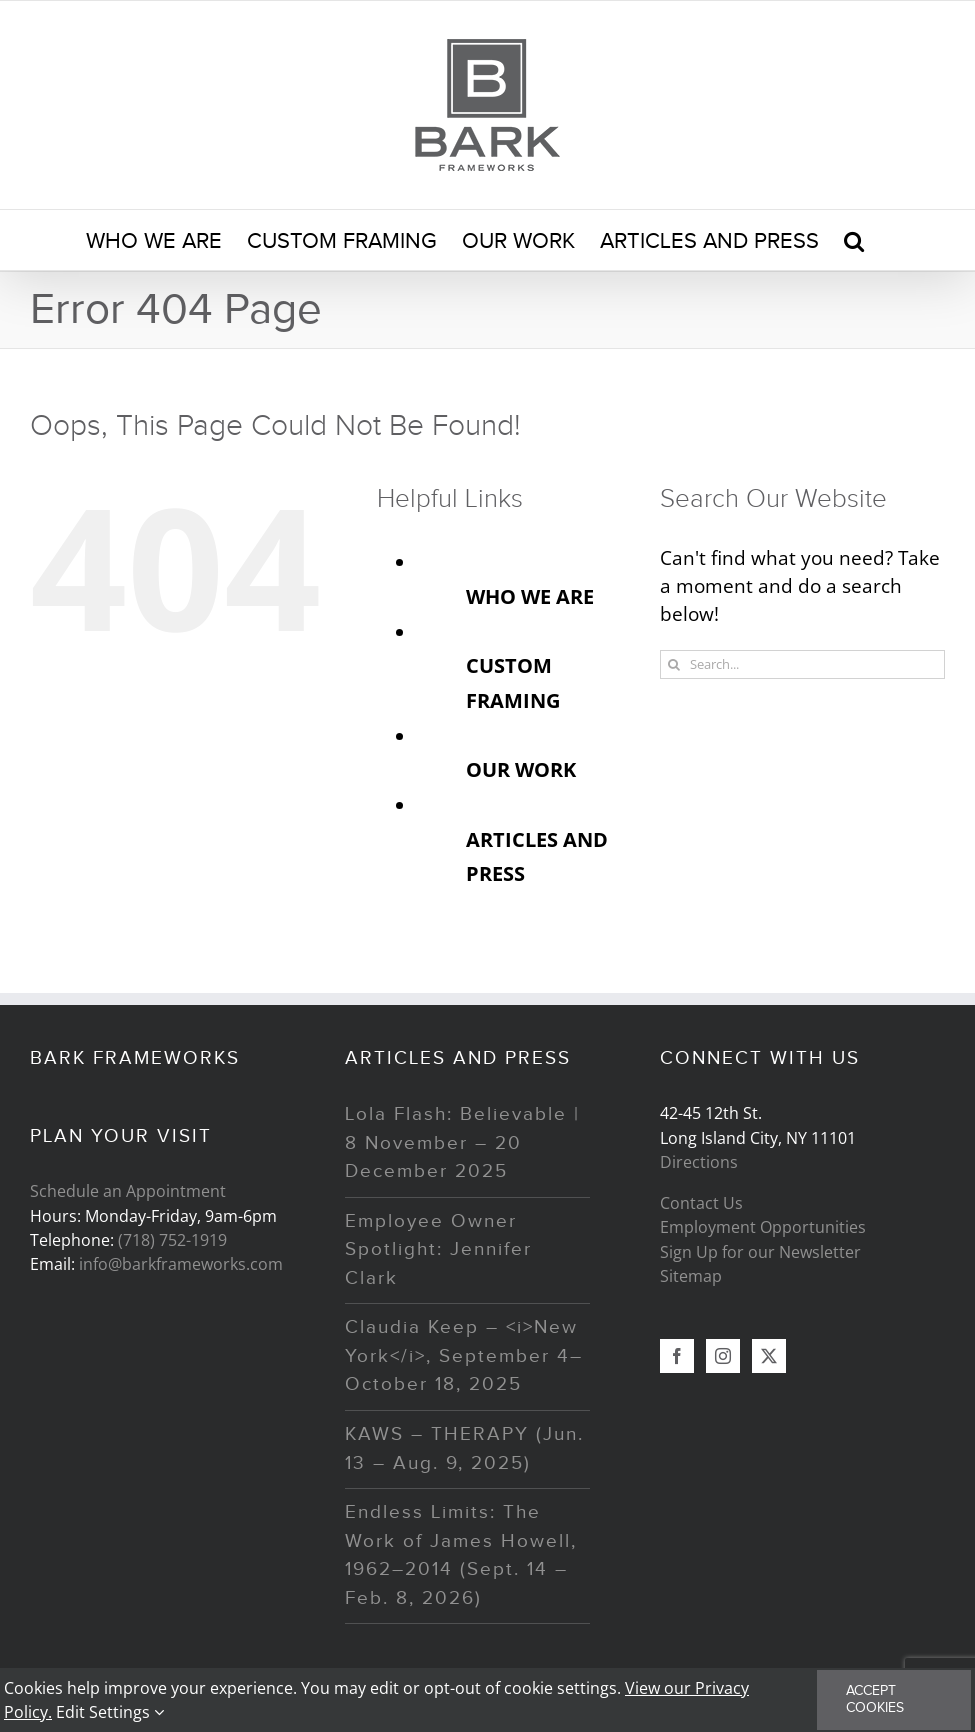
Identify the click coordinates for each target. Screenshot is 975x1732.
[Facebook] (677, 1356)
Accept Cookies (875, 1699)
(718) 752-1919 (172, 1240)
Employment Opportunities (763, 1227)
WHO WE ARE (530, 596)
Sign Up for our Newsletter (760, 1252)
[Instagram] (723, 1356)
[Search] (674, 664)
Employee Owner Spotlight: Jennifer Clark (438, 1250)
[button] (854, 240)
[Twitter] (769, 1356)
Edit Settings (110, 1712)
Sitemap (691, 1276)
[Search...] (802, 664)
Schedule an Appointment (128, 1191)
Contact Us (701, 1203)
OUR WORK (521, 769)
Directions (699, 1162)
